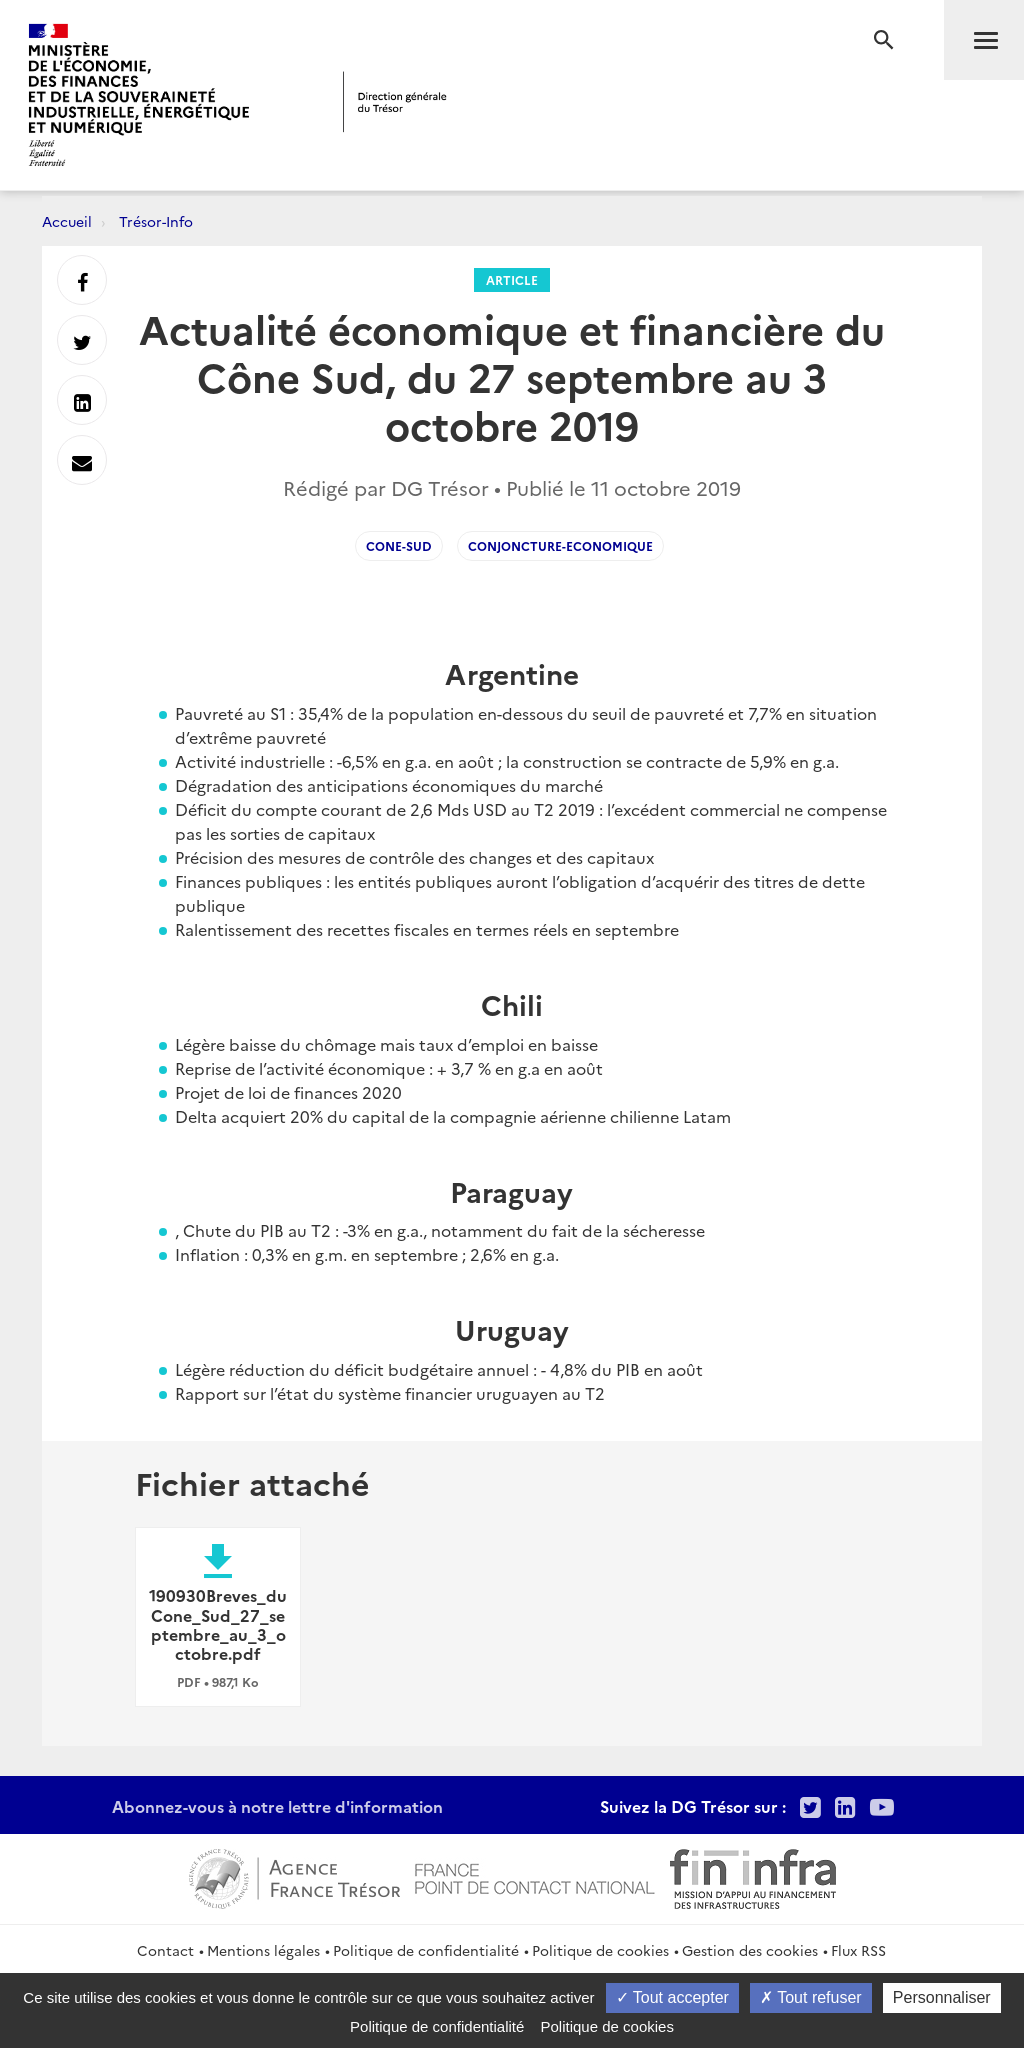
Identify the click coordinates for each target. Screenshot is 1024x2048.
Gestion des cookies (750, 1950)
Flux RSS (858, 1950)
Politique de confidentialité (426, 1950)
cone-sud (399, 545)
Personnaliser (942, 1997)
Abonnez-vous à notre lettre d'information (277, 1806)
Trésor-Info (156, 221)
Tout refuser (811, 1997)
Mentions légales (263, 1950)
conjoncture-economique (560, 545)
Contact (165, 1950)
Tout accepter (672, 1997)
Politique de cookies (600, 1950)
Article (512, 279)
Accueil (67, 221)
